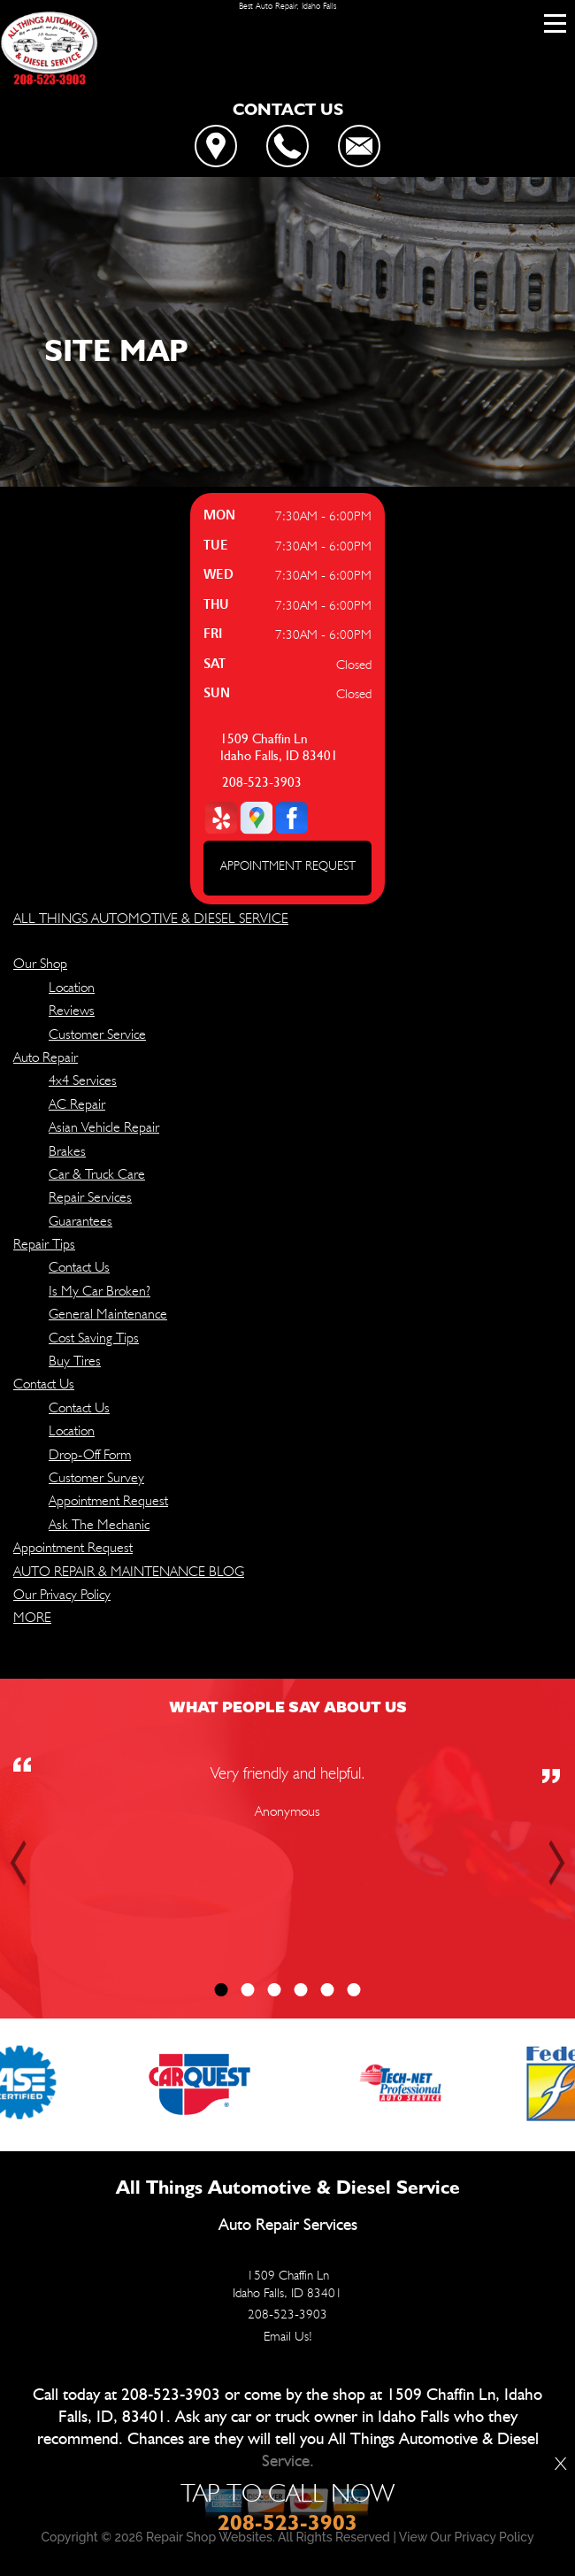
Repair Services (90, 1196)
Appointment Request (108, 1500)
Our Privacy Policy (62, 1594)
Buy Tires (75, 1360)
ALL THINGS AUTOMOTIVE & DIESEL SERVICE (150, 918)
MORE (32, 1617)
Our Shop (40, 963)
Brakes (67, 1150)
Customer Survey (96, 1477)
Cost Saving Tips (94, 1337)
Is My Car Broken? (99, 1290)
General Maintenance (108, 1313)
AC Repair (77, 1104)
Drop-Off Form (90, 1454)
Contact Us (79, 1266)
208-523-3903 (262, 782)
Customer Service (97, 1034)
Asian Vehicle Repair (104, 1127)
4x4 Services (83, 1080)
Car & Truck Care (97, 1173)
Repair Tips (44, 1243)
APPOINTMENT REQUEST (288, 865)
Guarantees (80, 1220)
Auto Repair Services (287, 2225)
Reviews (72, 1010)
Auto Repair (45, 1057)
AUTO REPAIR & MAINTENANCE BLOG (128, 1571)
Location (72, 987)
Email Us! (288, 2336)
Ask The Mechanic (99, 1524)
